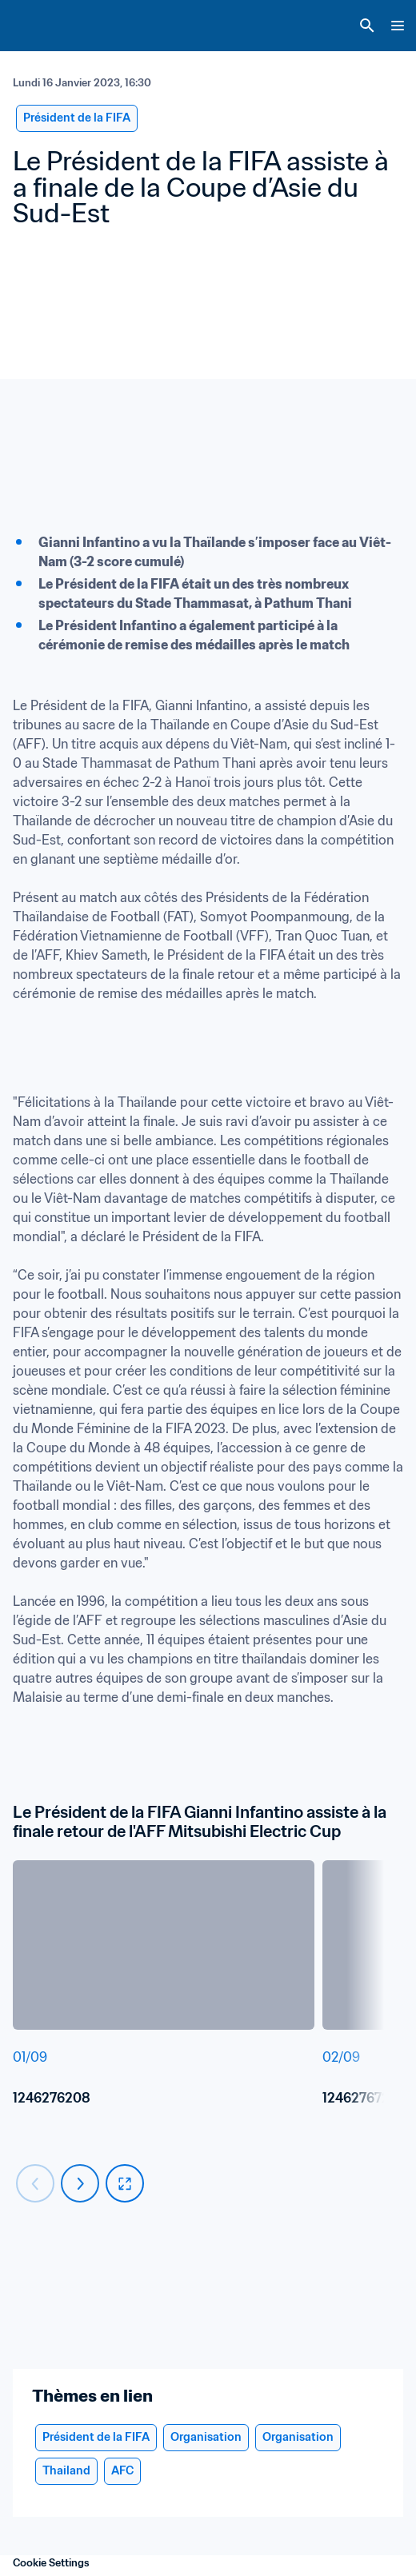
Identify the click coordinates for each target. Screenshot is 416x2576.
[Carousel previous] (35, 2183)
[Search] (367, 25)
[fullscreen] (125, 2183)
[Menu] (397, 25)
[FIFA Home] (42, 25)
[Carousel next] (80, 2183)
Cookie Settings (51, 2563)
